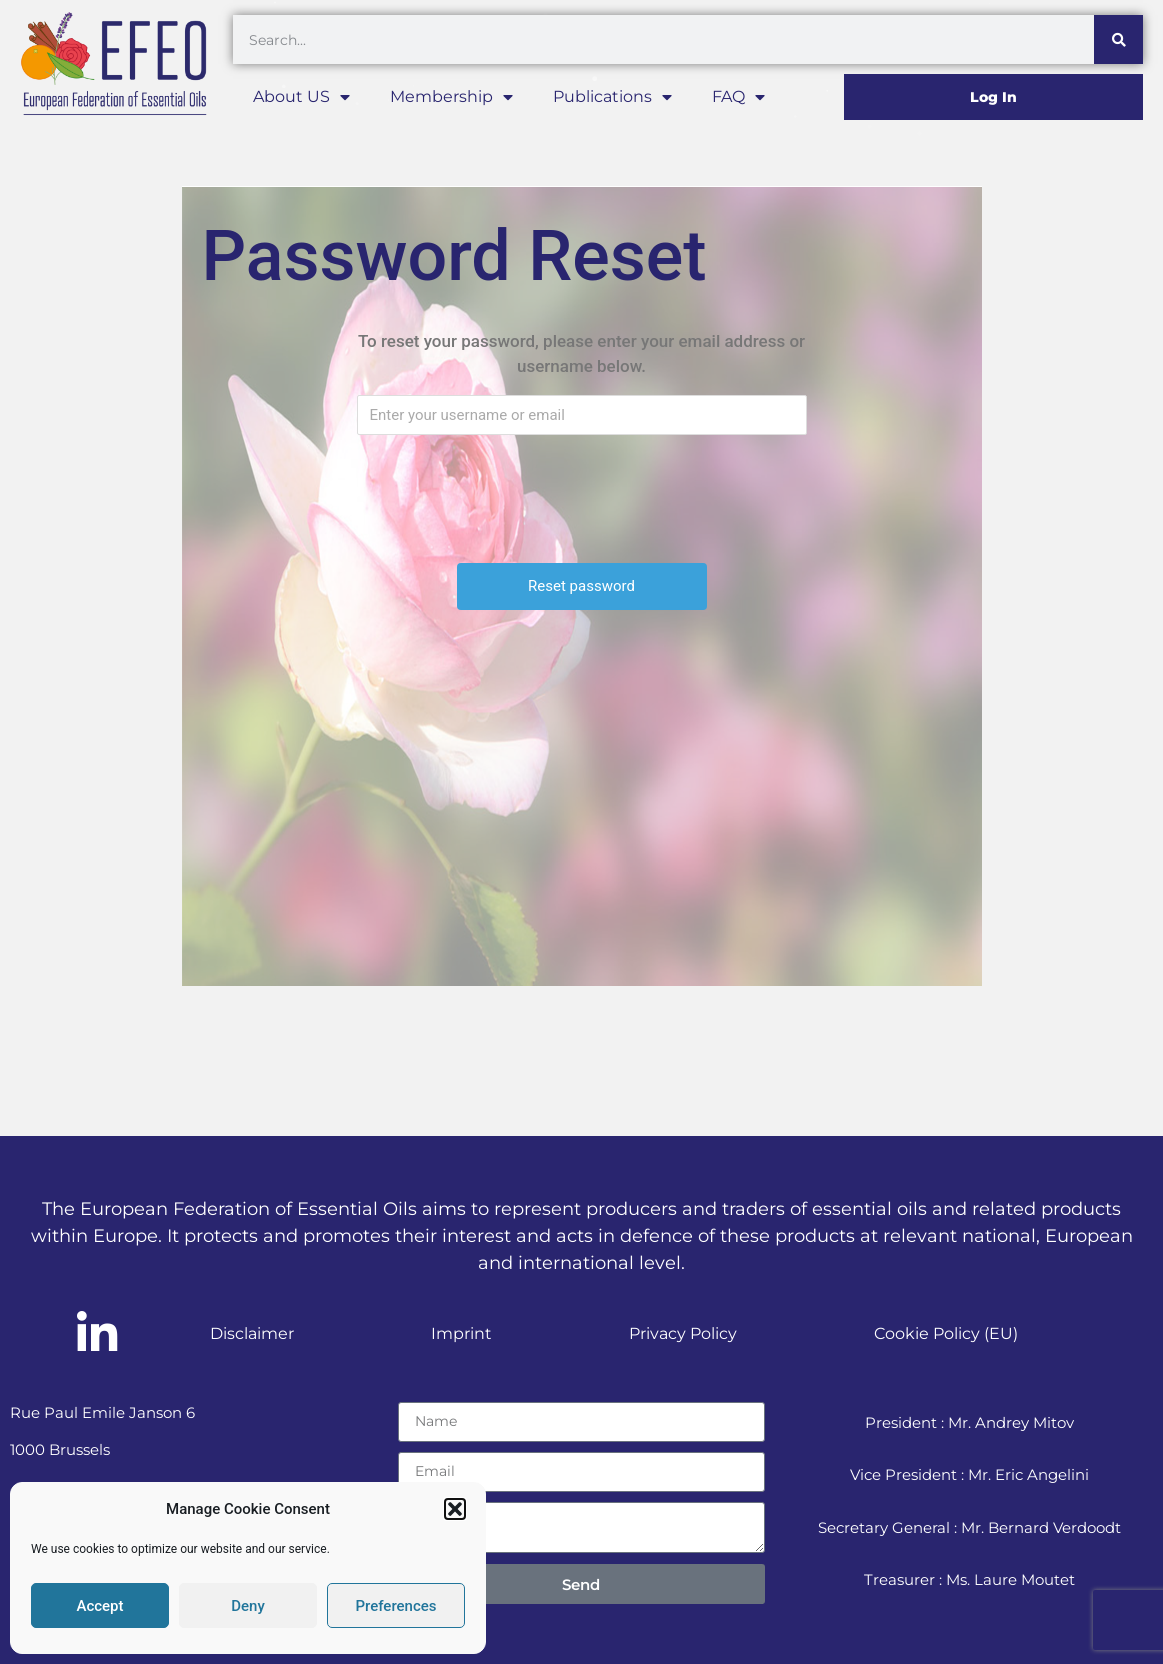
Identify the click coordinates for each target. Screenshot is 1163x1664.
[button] (455, 1509)
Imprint (461, 1333)
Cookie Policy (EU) (946, 1333)
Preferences (395, 1606)
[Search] (1118, 39)
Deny (248, 1606)
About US (301, 97)
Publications (612, 97)
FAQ (738, 97)
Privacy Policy (683, 1333)
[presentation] (584, 489)
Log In (993, 97)
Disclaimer (252, 1333)
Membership (451, 97)
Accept (99, 1606)
